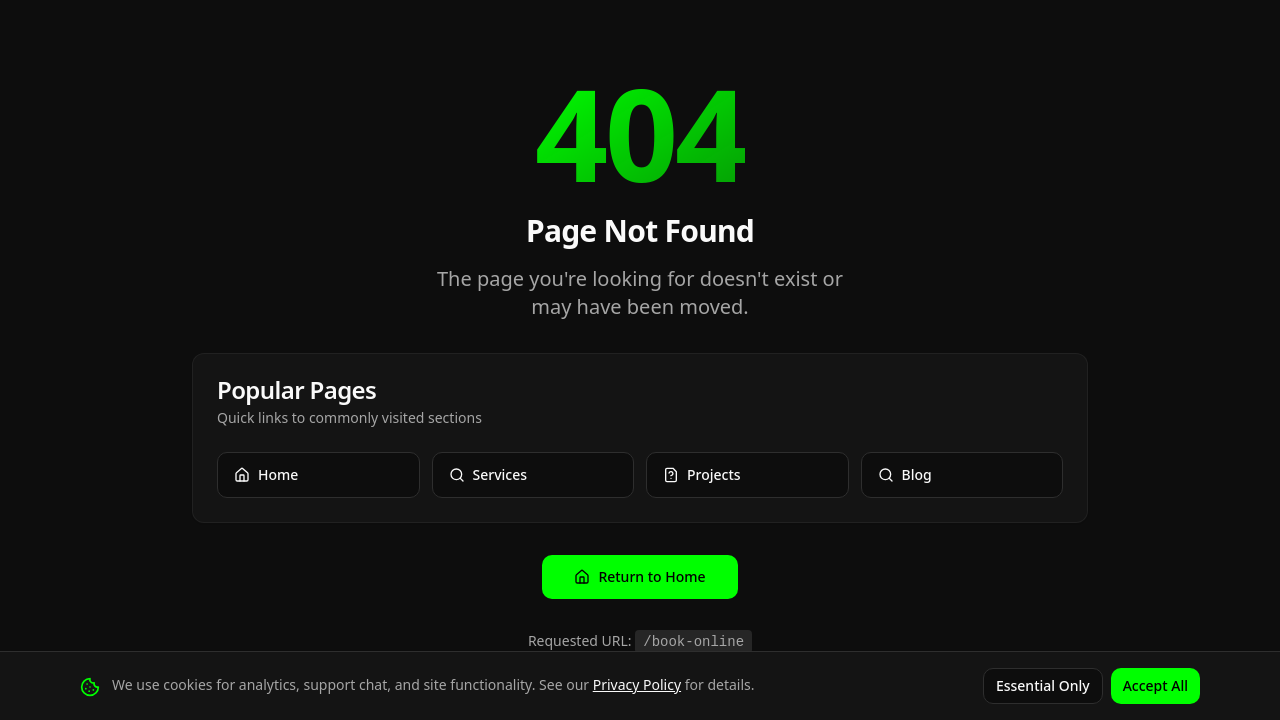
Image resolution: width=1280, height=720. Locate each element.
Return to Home (639, 576)
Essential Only (1043, 685)
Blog (905, 474)
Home (266, 474)
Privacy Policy (637, 684)
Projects (702, 474)
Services (488, 474)
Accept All (1155, 685)
